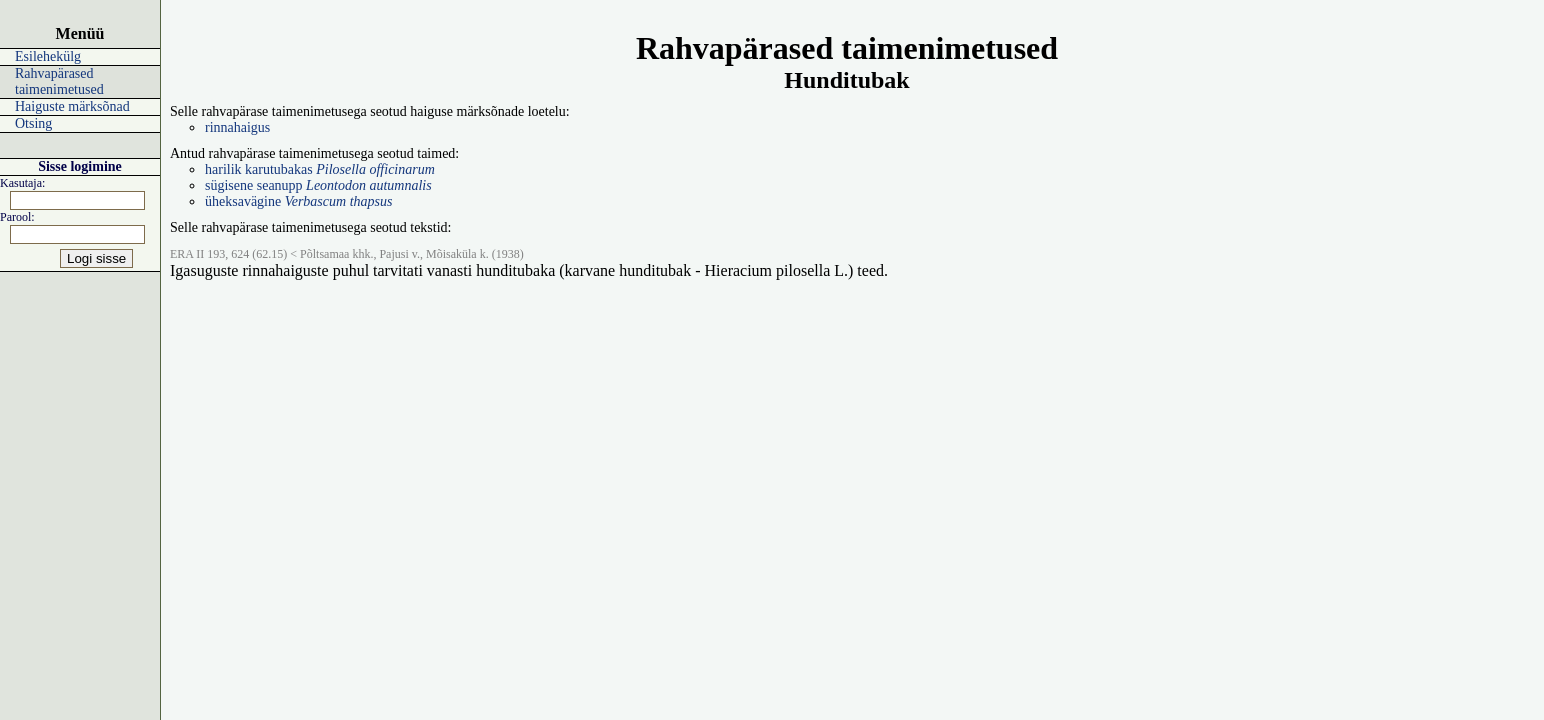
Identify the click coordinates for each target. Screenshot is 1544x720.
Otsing (33, 123)
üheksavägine (298, 201)
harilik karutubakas (320, 169)
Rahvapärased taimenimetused (59, 81)
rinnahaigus (237, 127)
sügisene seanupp (318, 185)
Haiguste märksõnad (72, 106)
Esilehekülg (48, 56)
